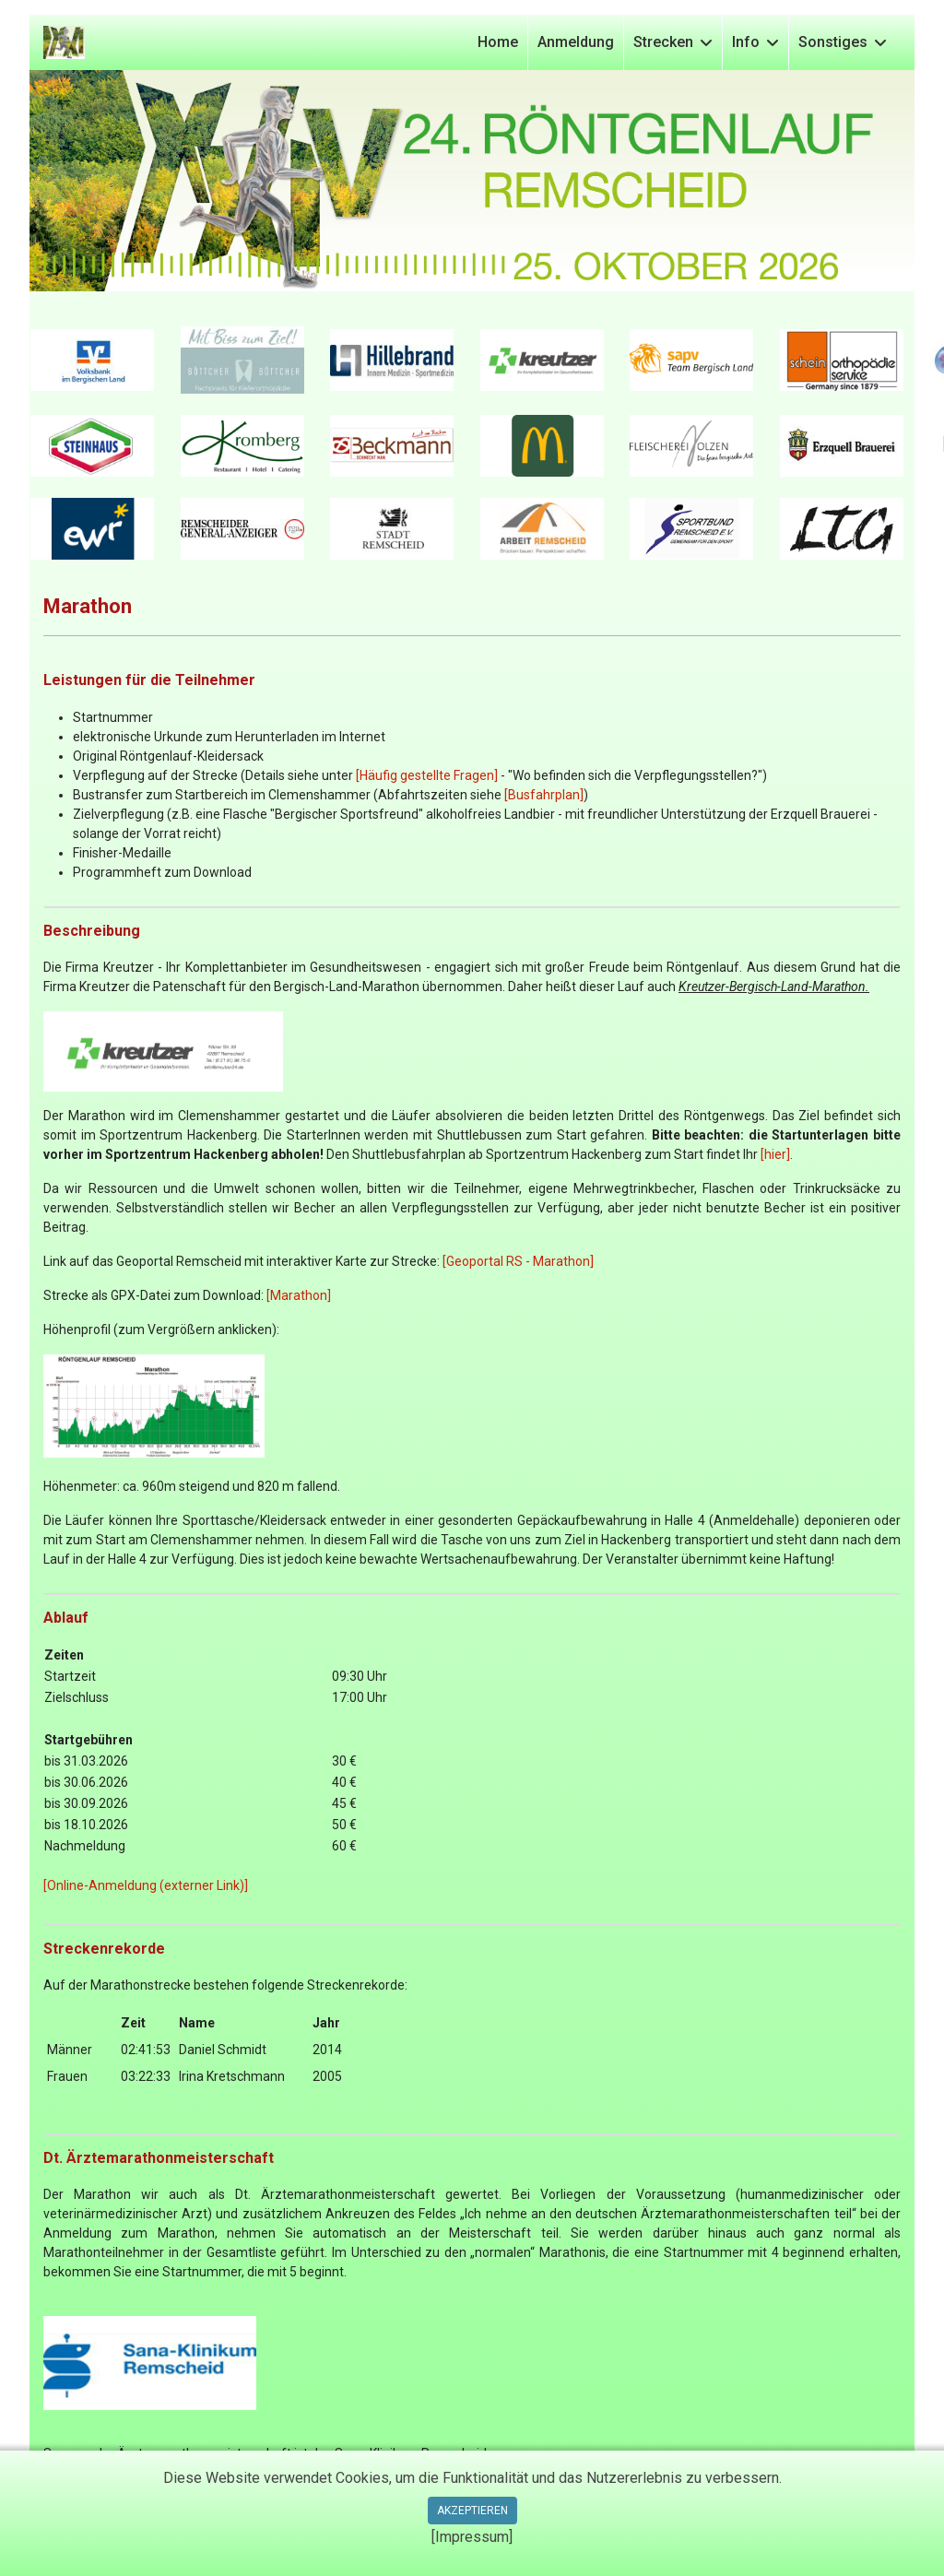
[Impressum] (472, 2537)
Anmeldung (575, 42)
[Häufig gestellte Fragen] (427, 775)
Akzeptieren (472, 2510)
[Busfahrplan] (544, 794)
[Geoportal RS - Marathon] (518, 1261)
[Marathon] (298, 1295)
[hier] (775, 1154)
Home (498, 42)
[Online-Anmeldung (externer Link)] (145, 1885)
